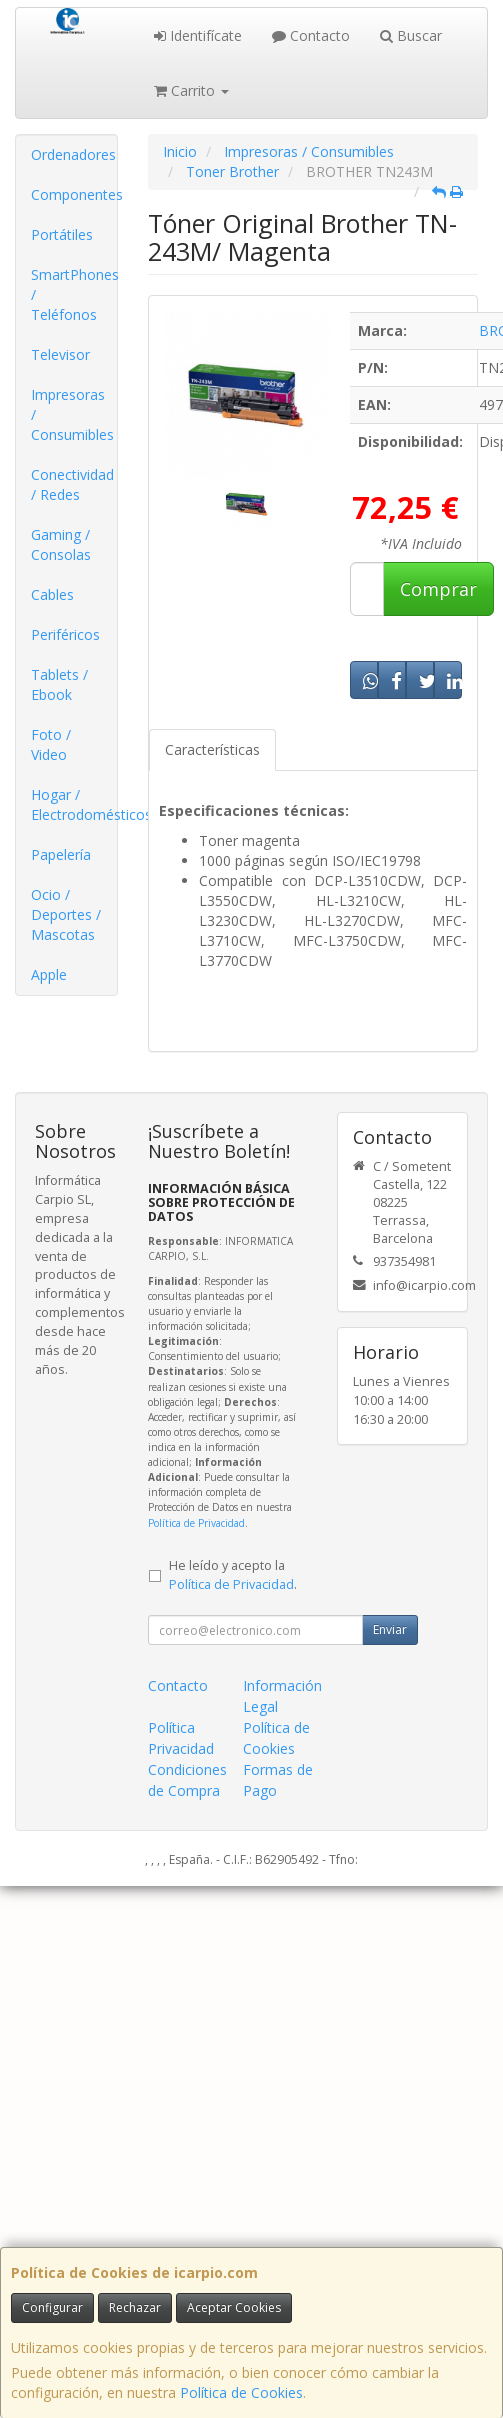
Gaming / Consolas (61, 544)
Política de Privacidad (196, 1523)
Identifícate (198, 35)
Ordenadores (73, 154)
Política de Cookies (241, 2392)
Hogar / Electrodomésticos (74, 804)
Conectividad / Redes (72, 484)
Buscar (411, 35)
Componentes (74, 194)
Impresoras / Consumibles (72, 414)
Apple (49, 974)
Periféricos (65, 634)
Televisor (60, 354)
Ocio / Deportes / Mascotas (66, 914)
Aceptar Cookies (234, 2307)
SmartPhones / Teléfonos (74, 294)
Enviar (390, 1629)
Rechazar (135, 2307)
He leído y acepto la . (233, 1575)
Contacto (311, 35)
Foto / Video (51, 744)
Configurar (52, 2307)
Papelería (61, 854)
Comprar (438, 589)
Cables (52, 594)
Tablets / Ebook (59, 684)
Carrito (191, 90)
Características (212, 749)
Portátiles (62, 234)
